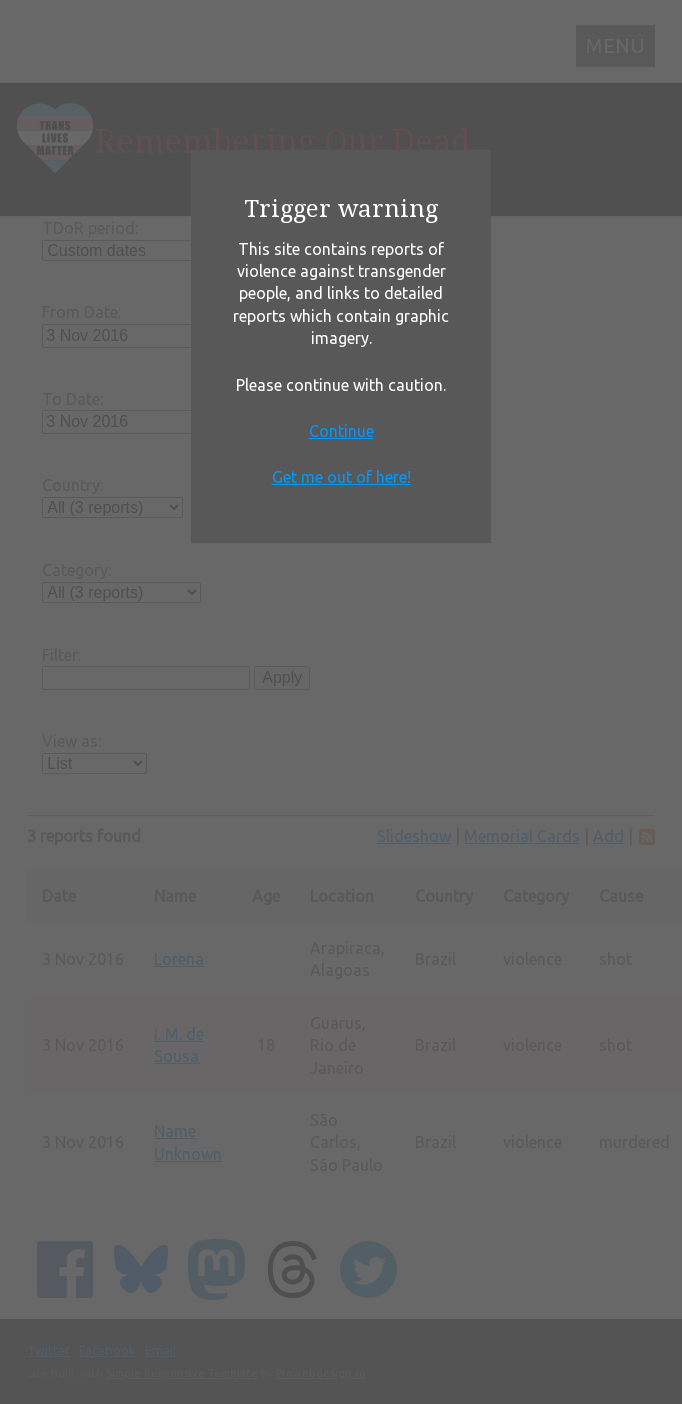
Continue (341, 431)
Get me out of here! (341, 477)
